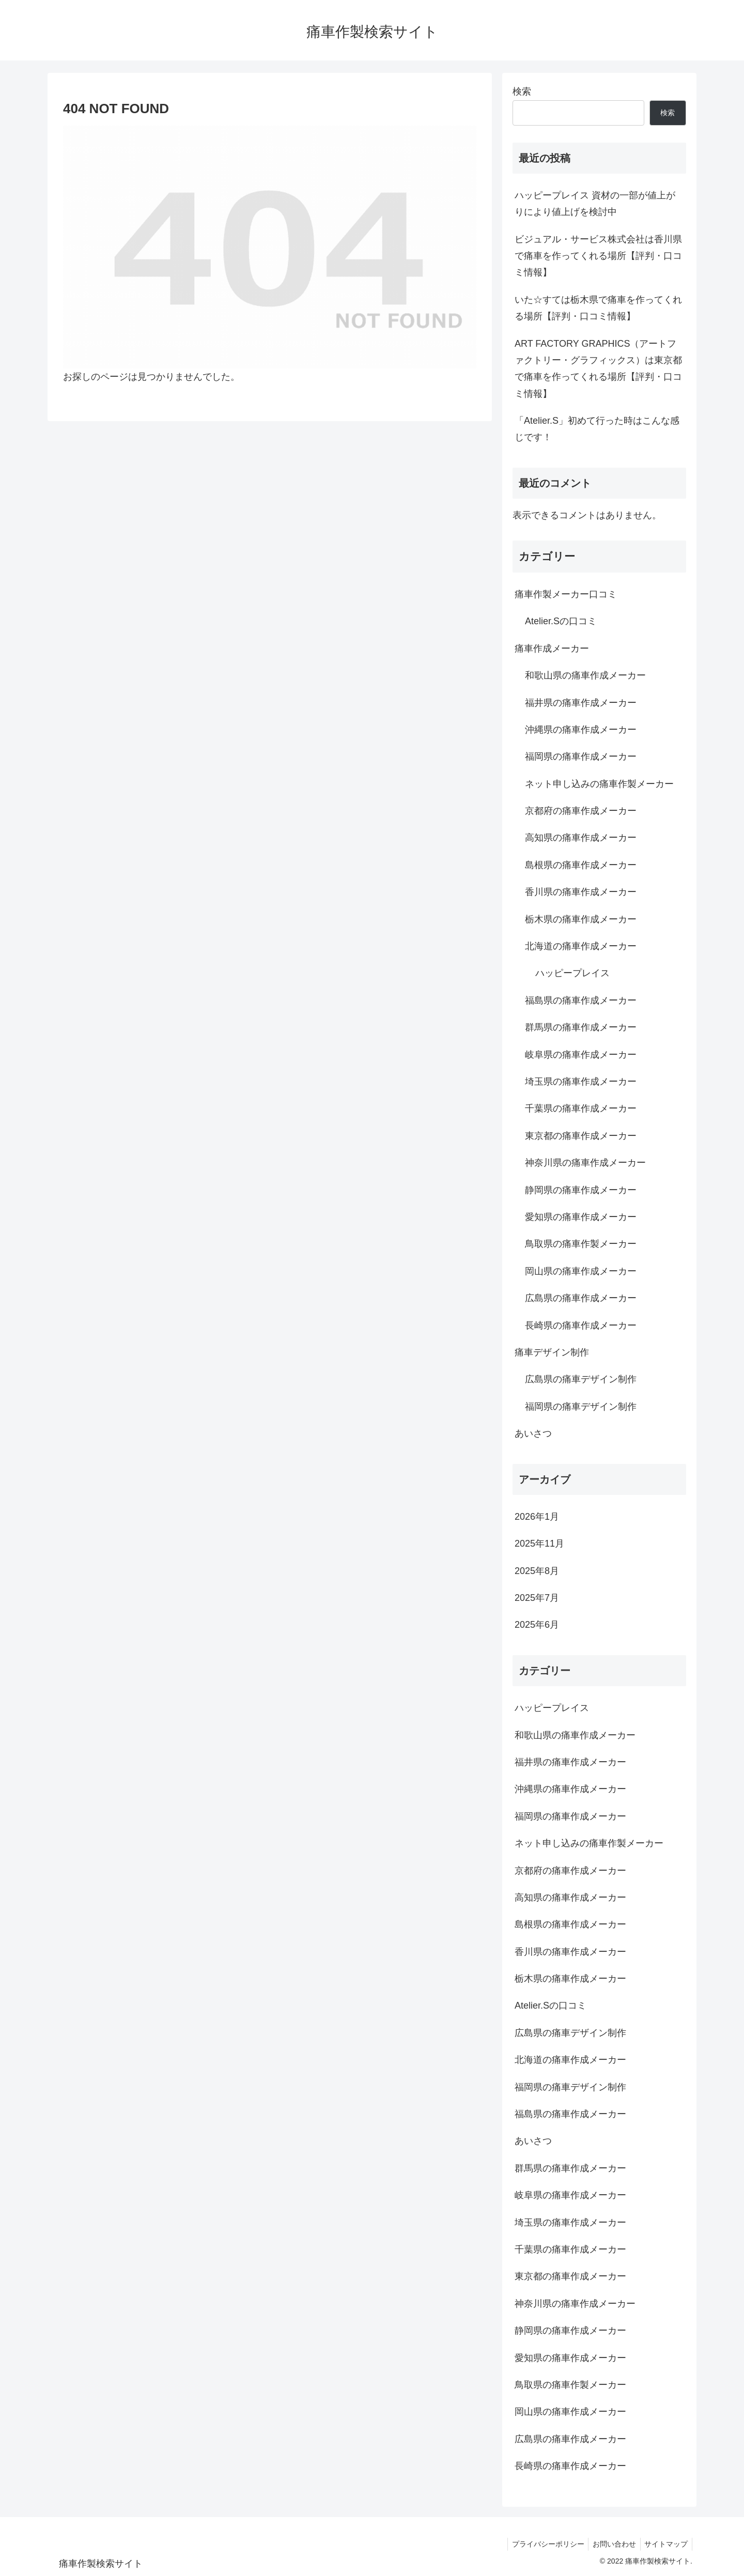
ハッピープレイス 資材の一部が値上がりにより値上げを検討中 (595, 203)
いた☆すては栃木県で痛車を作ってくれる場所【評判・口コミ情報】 (598, 308)
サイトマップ (665, 2544)
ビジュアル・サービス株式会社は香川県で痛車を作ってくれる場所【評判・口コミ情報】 (598, 256)
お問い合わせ (610, 2544)
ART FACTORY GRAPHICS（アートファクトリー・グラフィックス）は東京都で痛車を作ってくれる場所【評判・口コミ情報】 (598, 368)
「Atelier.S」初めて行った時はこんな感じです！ (597, 428)
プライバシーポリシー (542, 2544)
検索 (522, 91)
